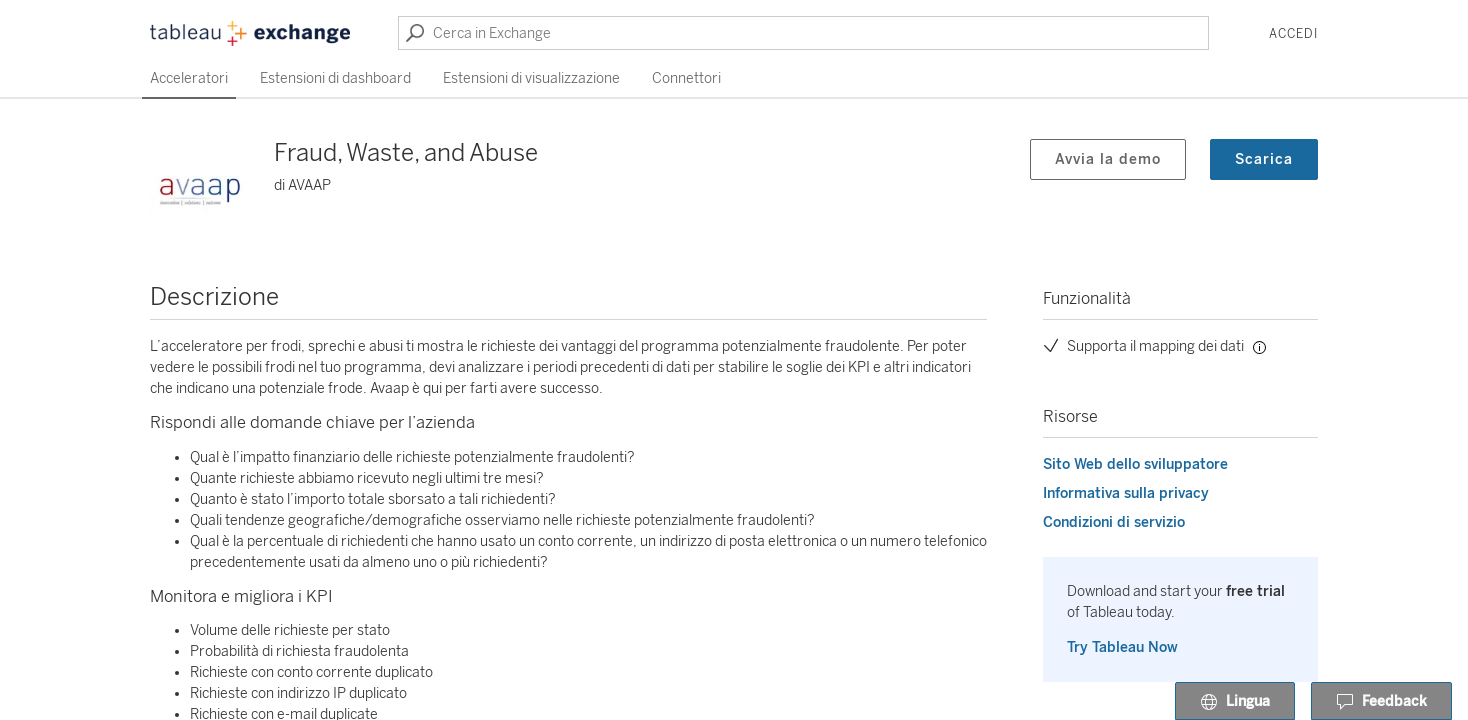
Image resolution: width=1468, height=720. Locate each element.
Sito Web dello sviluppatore (1135, 464)
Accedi (1293, 34)
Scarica (1264, 159)
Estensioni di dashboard (335, 78)
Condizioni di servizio (1114, 522)
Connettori (686, 78)
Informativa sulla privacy (1126, 493)
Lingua (1235, 702)
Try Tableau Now (1122, 647)
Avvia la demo (1108, 159)
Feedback (1381, 702)
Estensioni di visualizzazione (531, 78)
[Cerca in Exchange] (803, 33)
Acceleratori (189, 78)
